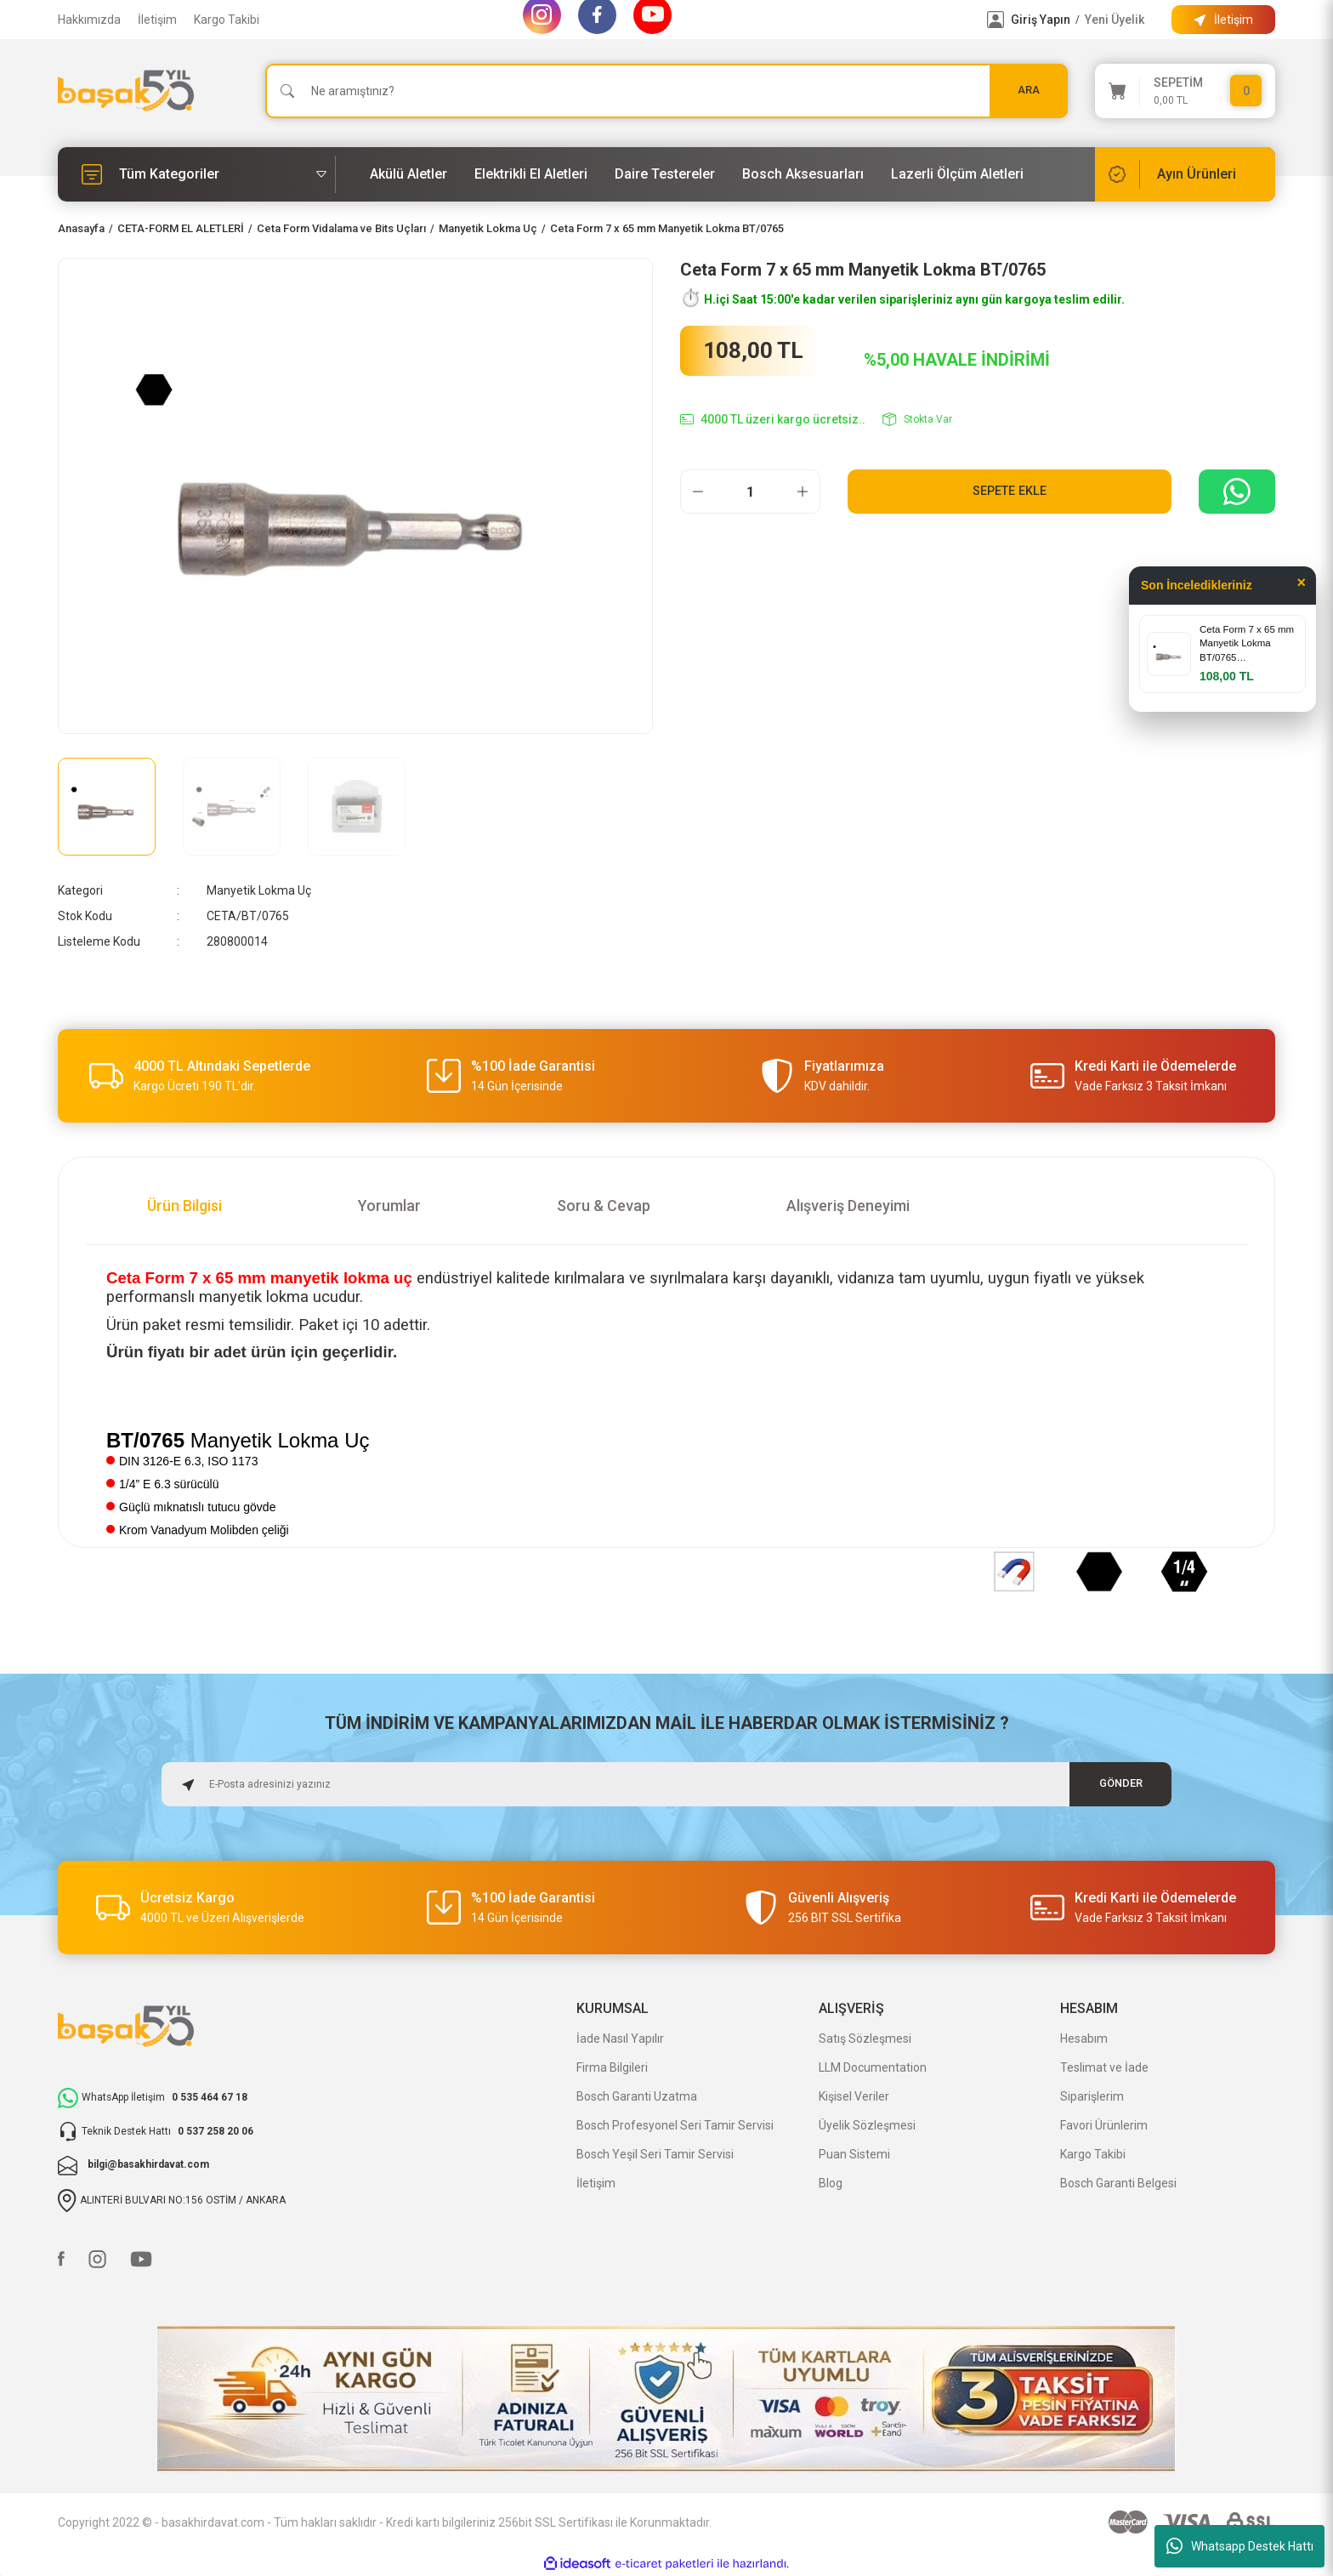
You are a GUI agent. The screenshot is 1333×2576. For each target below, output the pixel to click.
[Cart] (1185, 91)
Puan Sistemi (854, 2154)
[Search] (666, 91)
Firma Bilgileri (612, 2067)
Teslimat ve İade (1104, 2067)
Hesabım (1084, 2038)
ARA (1028, 90)
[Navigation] (197, 174)
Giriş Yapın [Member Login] (1040, 19)
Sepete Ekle (1009, 491)
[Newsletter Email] (666, 1784)
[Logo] (126, 90)
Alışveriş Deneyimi (848, 1205)
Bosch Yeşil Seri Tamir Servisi (655, 2154)
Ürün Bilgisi (184, 1205)
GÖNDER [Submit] (1121, 1784)
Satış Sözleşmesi (865, 2038)
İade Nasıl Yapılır (620, 2038)
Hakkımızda (89, 19)
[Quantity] (750, 491)
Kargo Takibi (226, 19)
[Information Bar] (1223, 19)
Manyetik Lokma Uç (259, 890)
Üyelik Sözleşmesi (867, 2125)
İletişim (157, 19)
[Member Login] (995, 19)
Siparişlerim (1092, 2096)
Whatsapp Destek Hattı (1239, 2546)
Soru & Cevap (603, 1205)
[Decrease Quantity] (698, 491)
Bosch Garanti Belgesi (1118, 2183)
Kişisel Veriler (854, 2096)
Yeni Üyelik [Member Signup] (1114, 19)
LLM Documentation (873, 2067)
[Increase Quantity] (803, 491)
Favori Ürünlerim (1104, 2125)
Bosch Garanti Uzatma (636, 2096)
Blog (830, 2183)
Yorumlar (389, 1205)
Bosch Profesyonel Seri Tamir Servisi (675, 2125)
